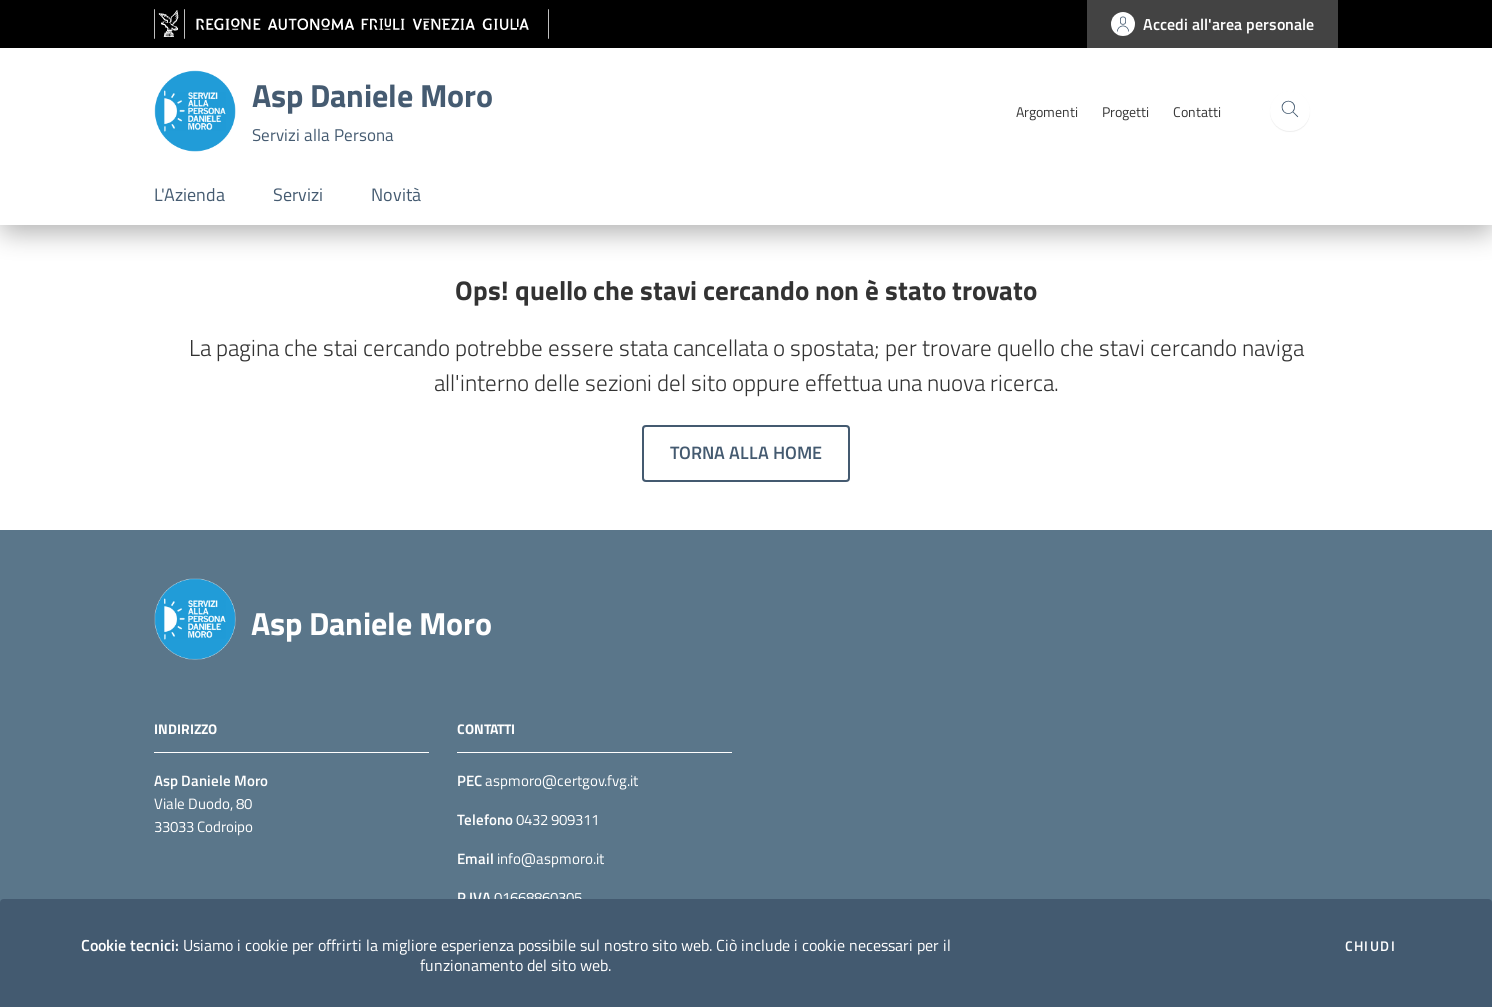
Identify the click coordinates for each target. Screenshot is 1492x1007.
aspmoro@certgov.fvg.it (561, 780)
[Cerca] (1290, 111)
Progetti (1125, 111)
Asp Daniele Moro (371, 623)
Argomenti (1047, 111)
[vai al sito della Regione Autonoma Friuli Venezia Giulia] (351, 24)
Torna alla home (746, 452)
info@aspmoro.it (549, 858)
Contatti (1197, 111)
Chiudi (1370, 946)
